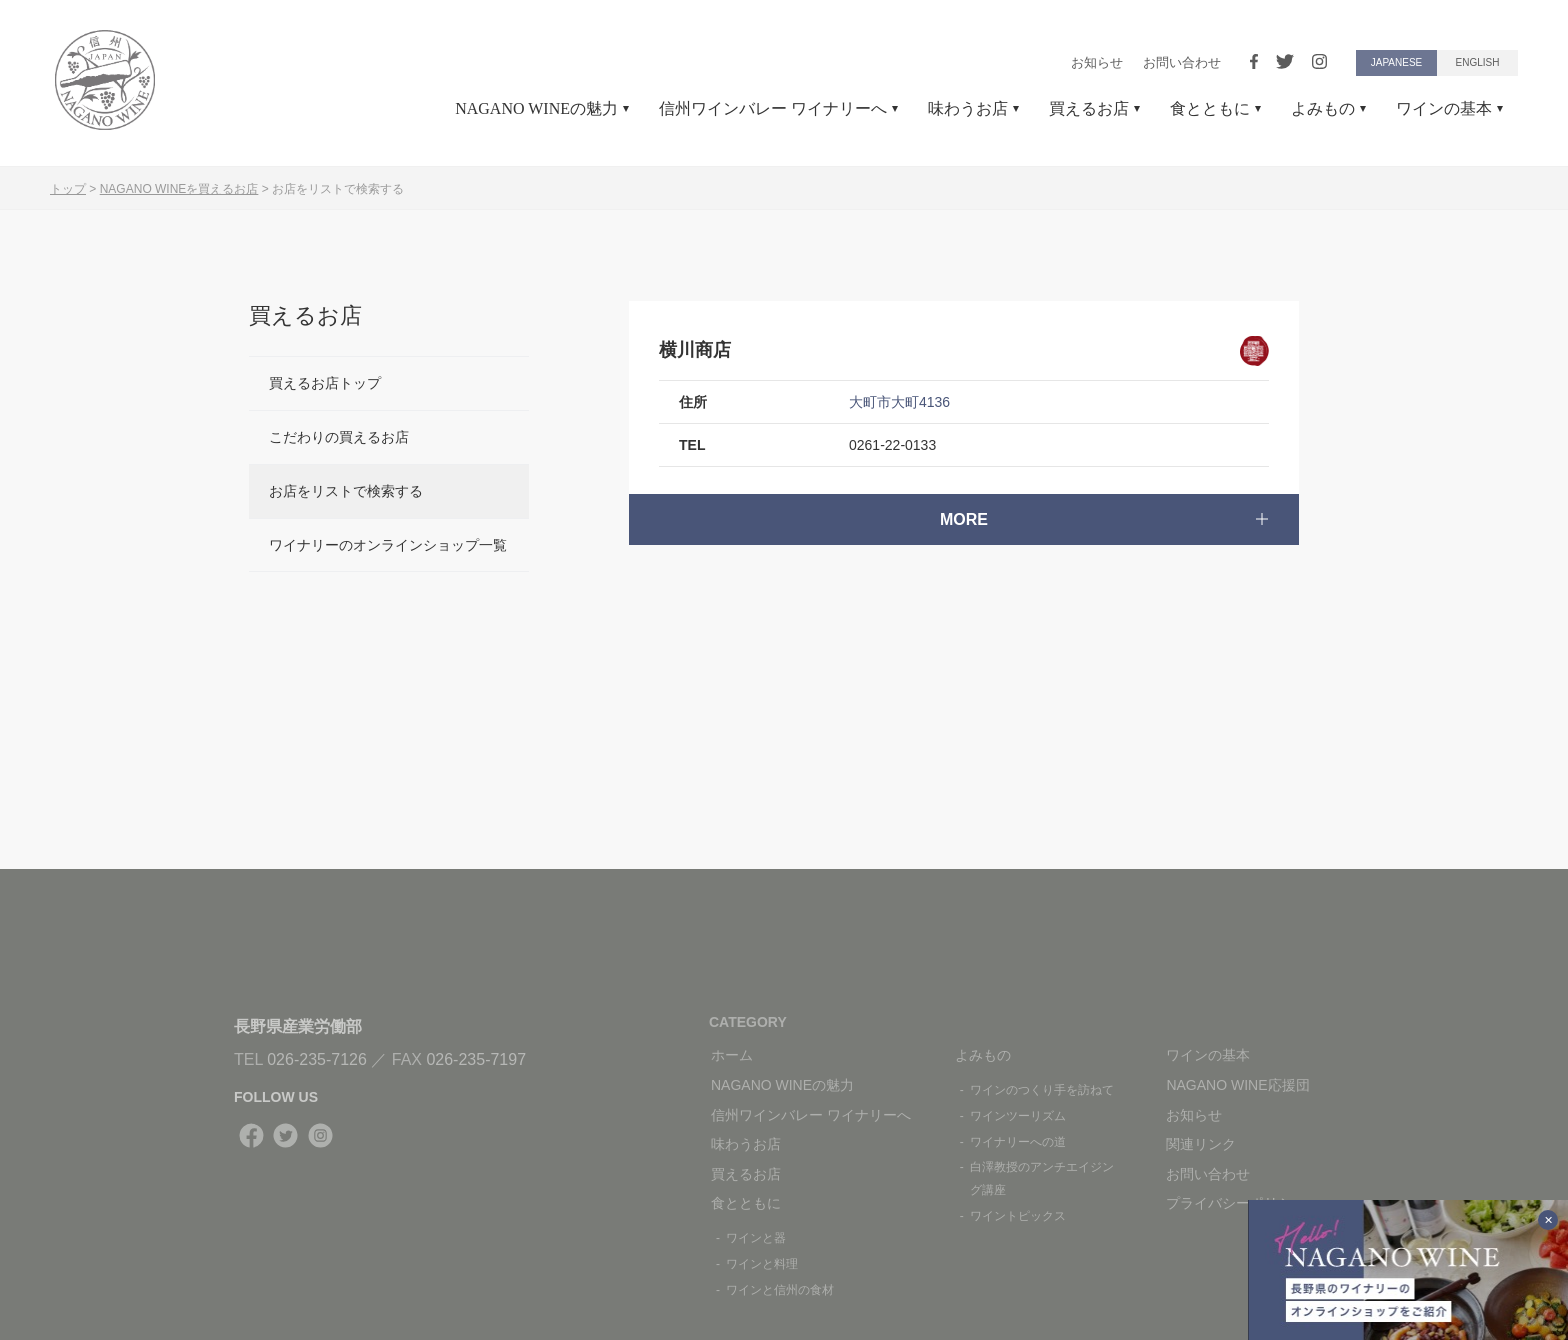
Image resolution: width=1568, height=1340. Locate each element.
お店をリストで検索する (346, 491)
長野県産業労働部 (298, 1026)
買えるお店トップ (325, 383)
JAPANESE (1397, 62)
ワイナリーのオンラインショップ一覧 (388, 545)
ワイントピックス (1018, 1216)
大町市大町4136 (899, 402)
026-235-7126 (317, 1059)
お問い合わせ (1182, 62)
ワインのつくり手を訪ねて (1042, 1090)
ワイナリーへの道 (1018, 1142)
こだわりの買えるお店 (339, 437)
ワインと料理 (762, 1264)
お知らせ (1097, 62)
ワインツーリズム (1018, 1116)
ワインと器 (756, 1238)
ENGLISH (1478, 62)
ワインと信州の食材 (780, 1290)
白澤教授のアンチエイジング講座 (1042, 1178)
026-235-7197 (476, 1059)
